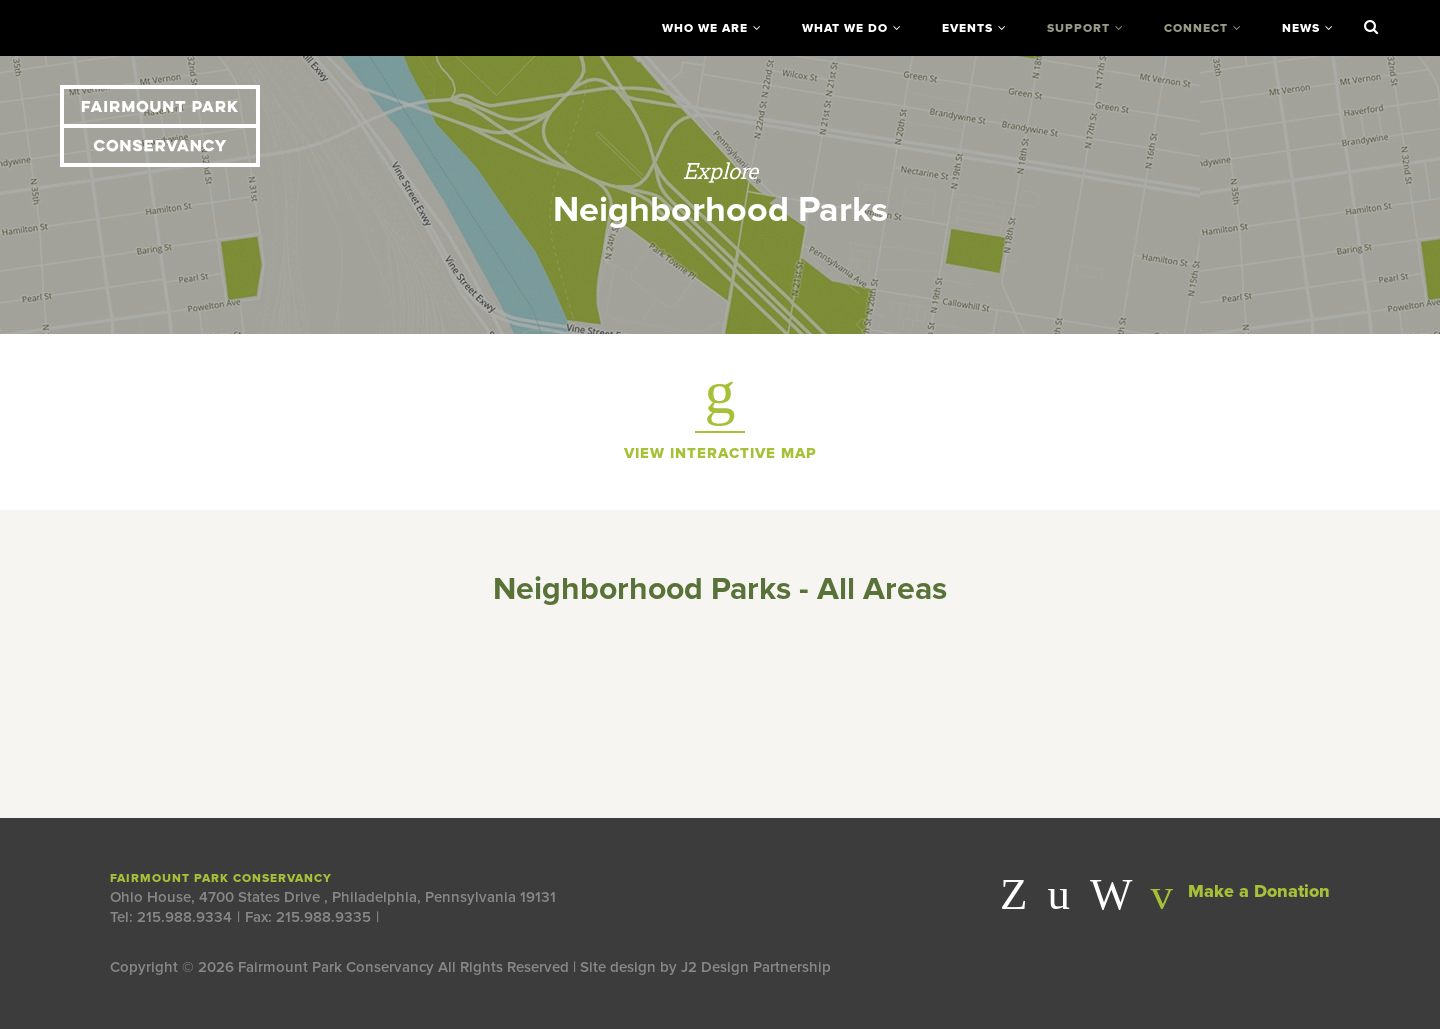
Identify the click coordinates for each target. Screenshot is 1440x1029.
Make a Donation (1240, 891)
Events (967, 28)
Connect (1196, 28)
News (1301, 28)
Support (1078, 28)
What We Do (845, 28)
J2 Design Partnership (756, 967)
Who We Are (705, 28)
